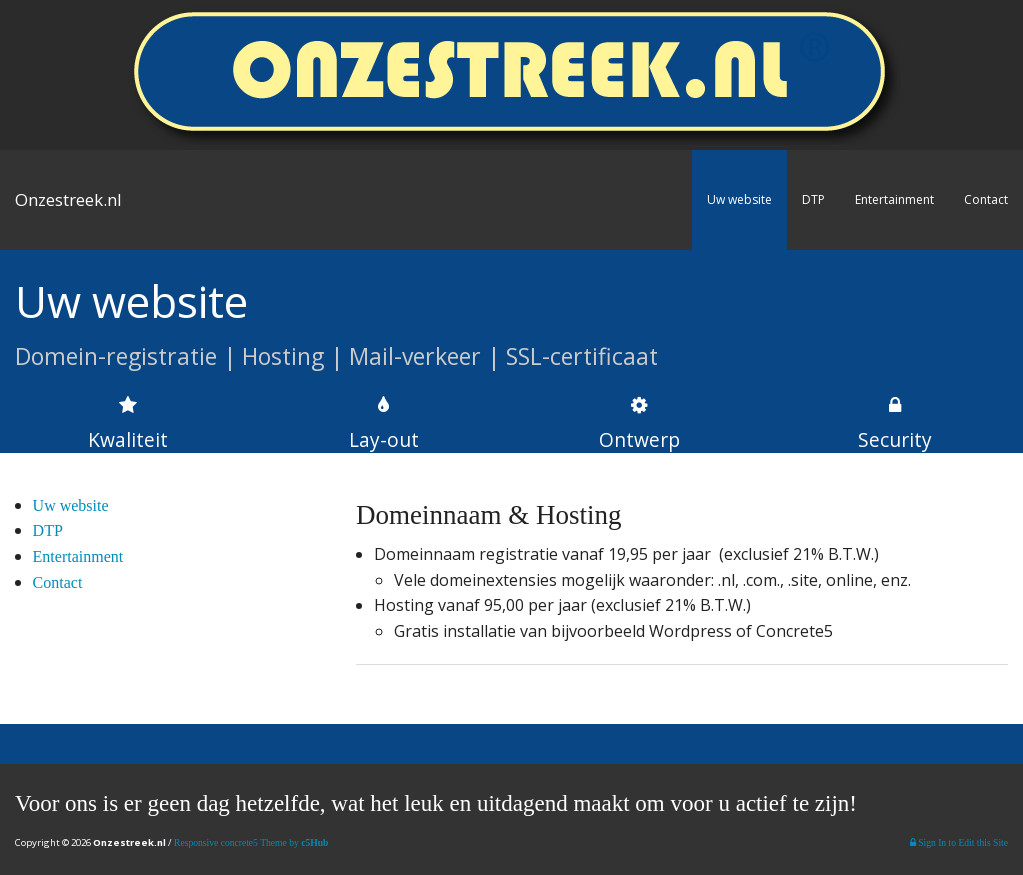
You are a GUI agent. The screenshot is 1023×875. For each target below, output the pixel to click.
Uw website (739, 199)
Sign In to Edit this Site (959, 842)
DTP (813, 199)
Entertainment (894, 199)
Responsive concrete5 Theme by (251, 842)
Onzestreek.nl (68, 199)
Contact (986, 199)
